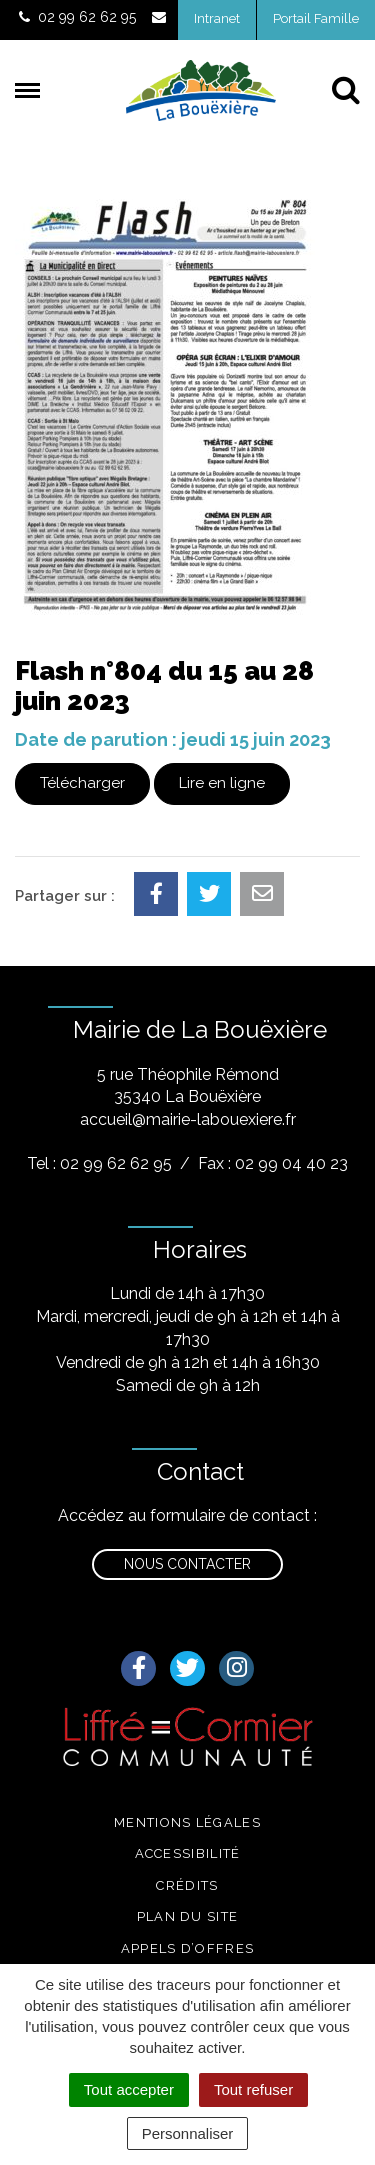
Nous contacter (187, 1564)
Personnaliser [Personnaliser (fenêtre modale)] (188, 2133)
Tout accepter (129, 2089)
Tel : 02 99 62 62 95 (99, 1163)
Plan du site (188, 1916)
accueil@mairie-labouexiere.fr (188, 1119)
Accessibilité (188, 1853)
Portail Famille (316, 18)
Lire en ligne (222, 783)
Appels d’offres (188, 1948)
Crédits (187, 1885)
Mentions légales (187, 1822)
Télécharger (82, 783)
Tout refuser (253, 2089)
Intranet (217, 18)
